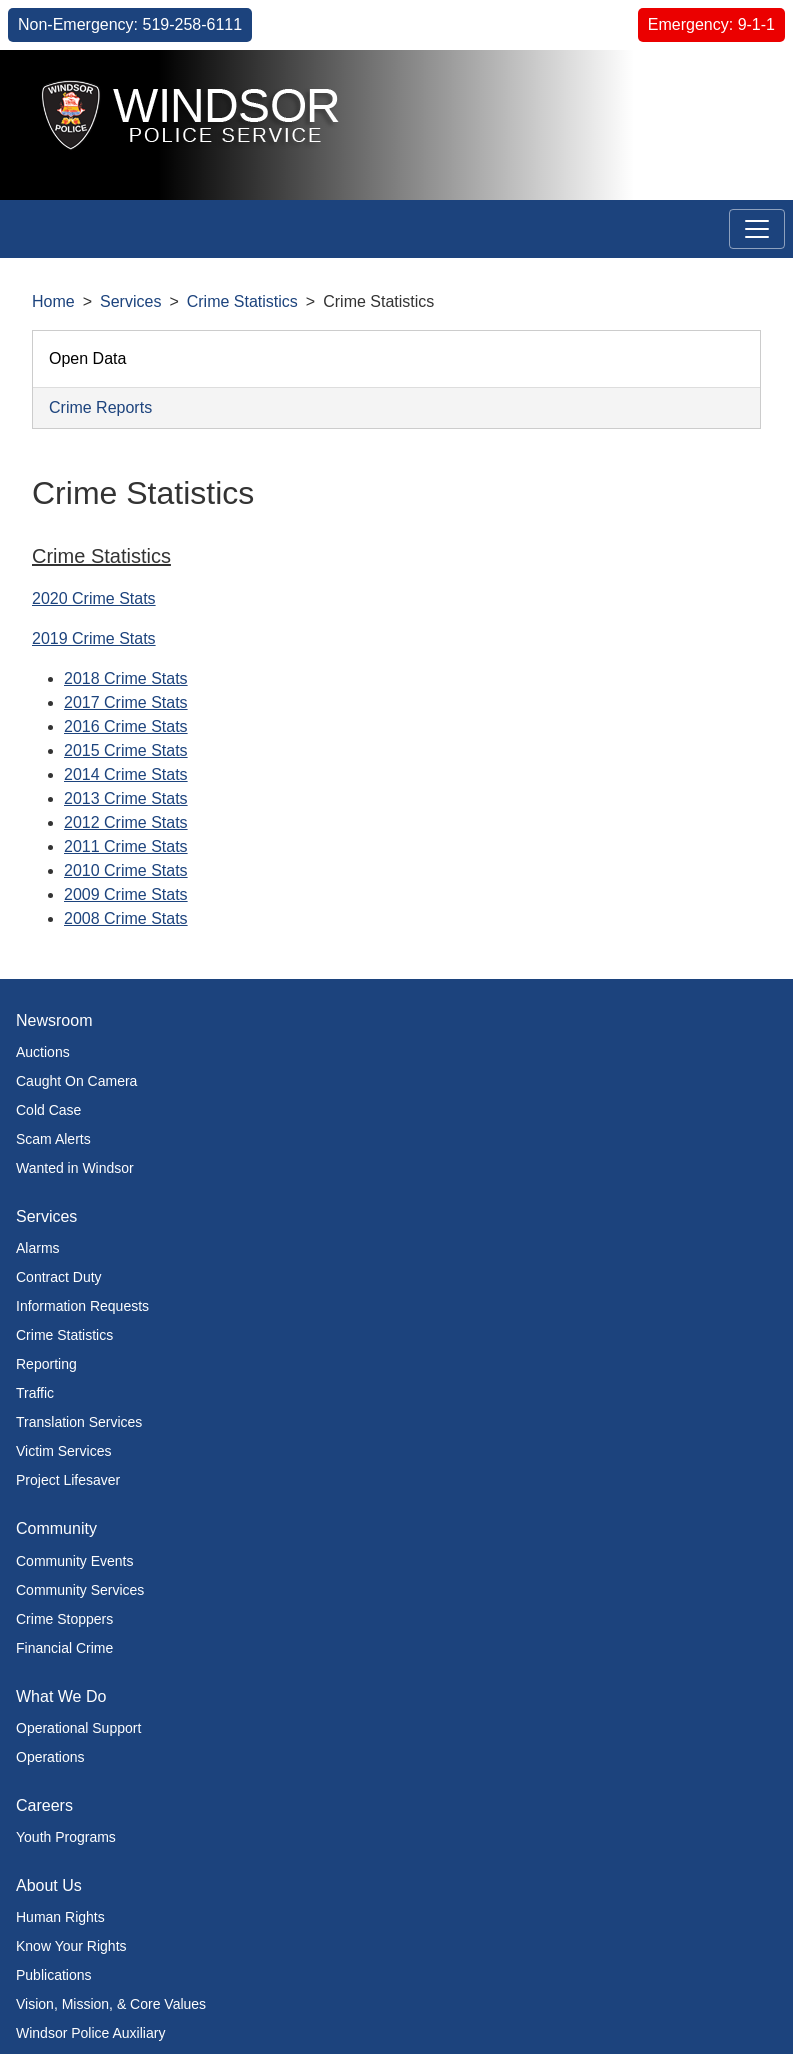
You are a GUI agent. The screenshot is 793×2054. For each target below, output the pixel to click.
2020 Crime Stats (94, 598)
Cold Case (48, 1110)
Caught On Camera (76, 1081)
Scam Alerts (53, 1139)
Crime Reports (100, 407)
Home (53, 301)
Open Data (87, 358)
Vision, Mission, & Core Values (111, 2004)
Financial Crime (64, 1648)
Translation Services (79, 1422)
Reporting (46, 1364)
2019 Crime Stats (94, 638)
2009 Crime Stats (126, 894)
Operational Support (78, 1728)
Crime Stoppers (64, 1619)
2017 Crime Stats (126, 702)
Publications (54, 1975)
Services (130, 301)
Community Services (80, 1590)
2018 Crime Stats (126, 678)
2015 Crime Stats (126, 750)
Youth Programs (66, 1837)
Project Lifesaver (68, 1480)
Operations (50, 1757)
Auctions (43, 1052)
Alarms (38, 1248)
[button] (732, 86)
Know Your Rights (71, 1946)
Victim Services (63, 1451)
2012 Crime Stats (126, 822)
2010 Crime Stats (126, 870)
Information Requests (82, 1306)
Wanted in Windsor (75, 1168)
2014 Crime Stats (126, 774)
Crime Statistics (242, 301)
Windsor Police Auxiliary (90, 2033)
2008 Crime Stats (126, 918)
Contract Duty (59, 1277)
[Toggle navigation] (757, 229)
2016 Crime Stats (126, 726)
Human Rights (60, 1917)
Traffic (35, 1393)
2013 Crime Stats (126, 798)
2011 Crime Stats (126, 846)
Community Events (74, 1561)
